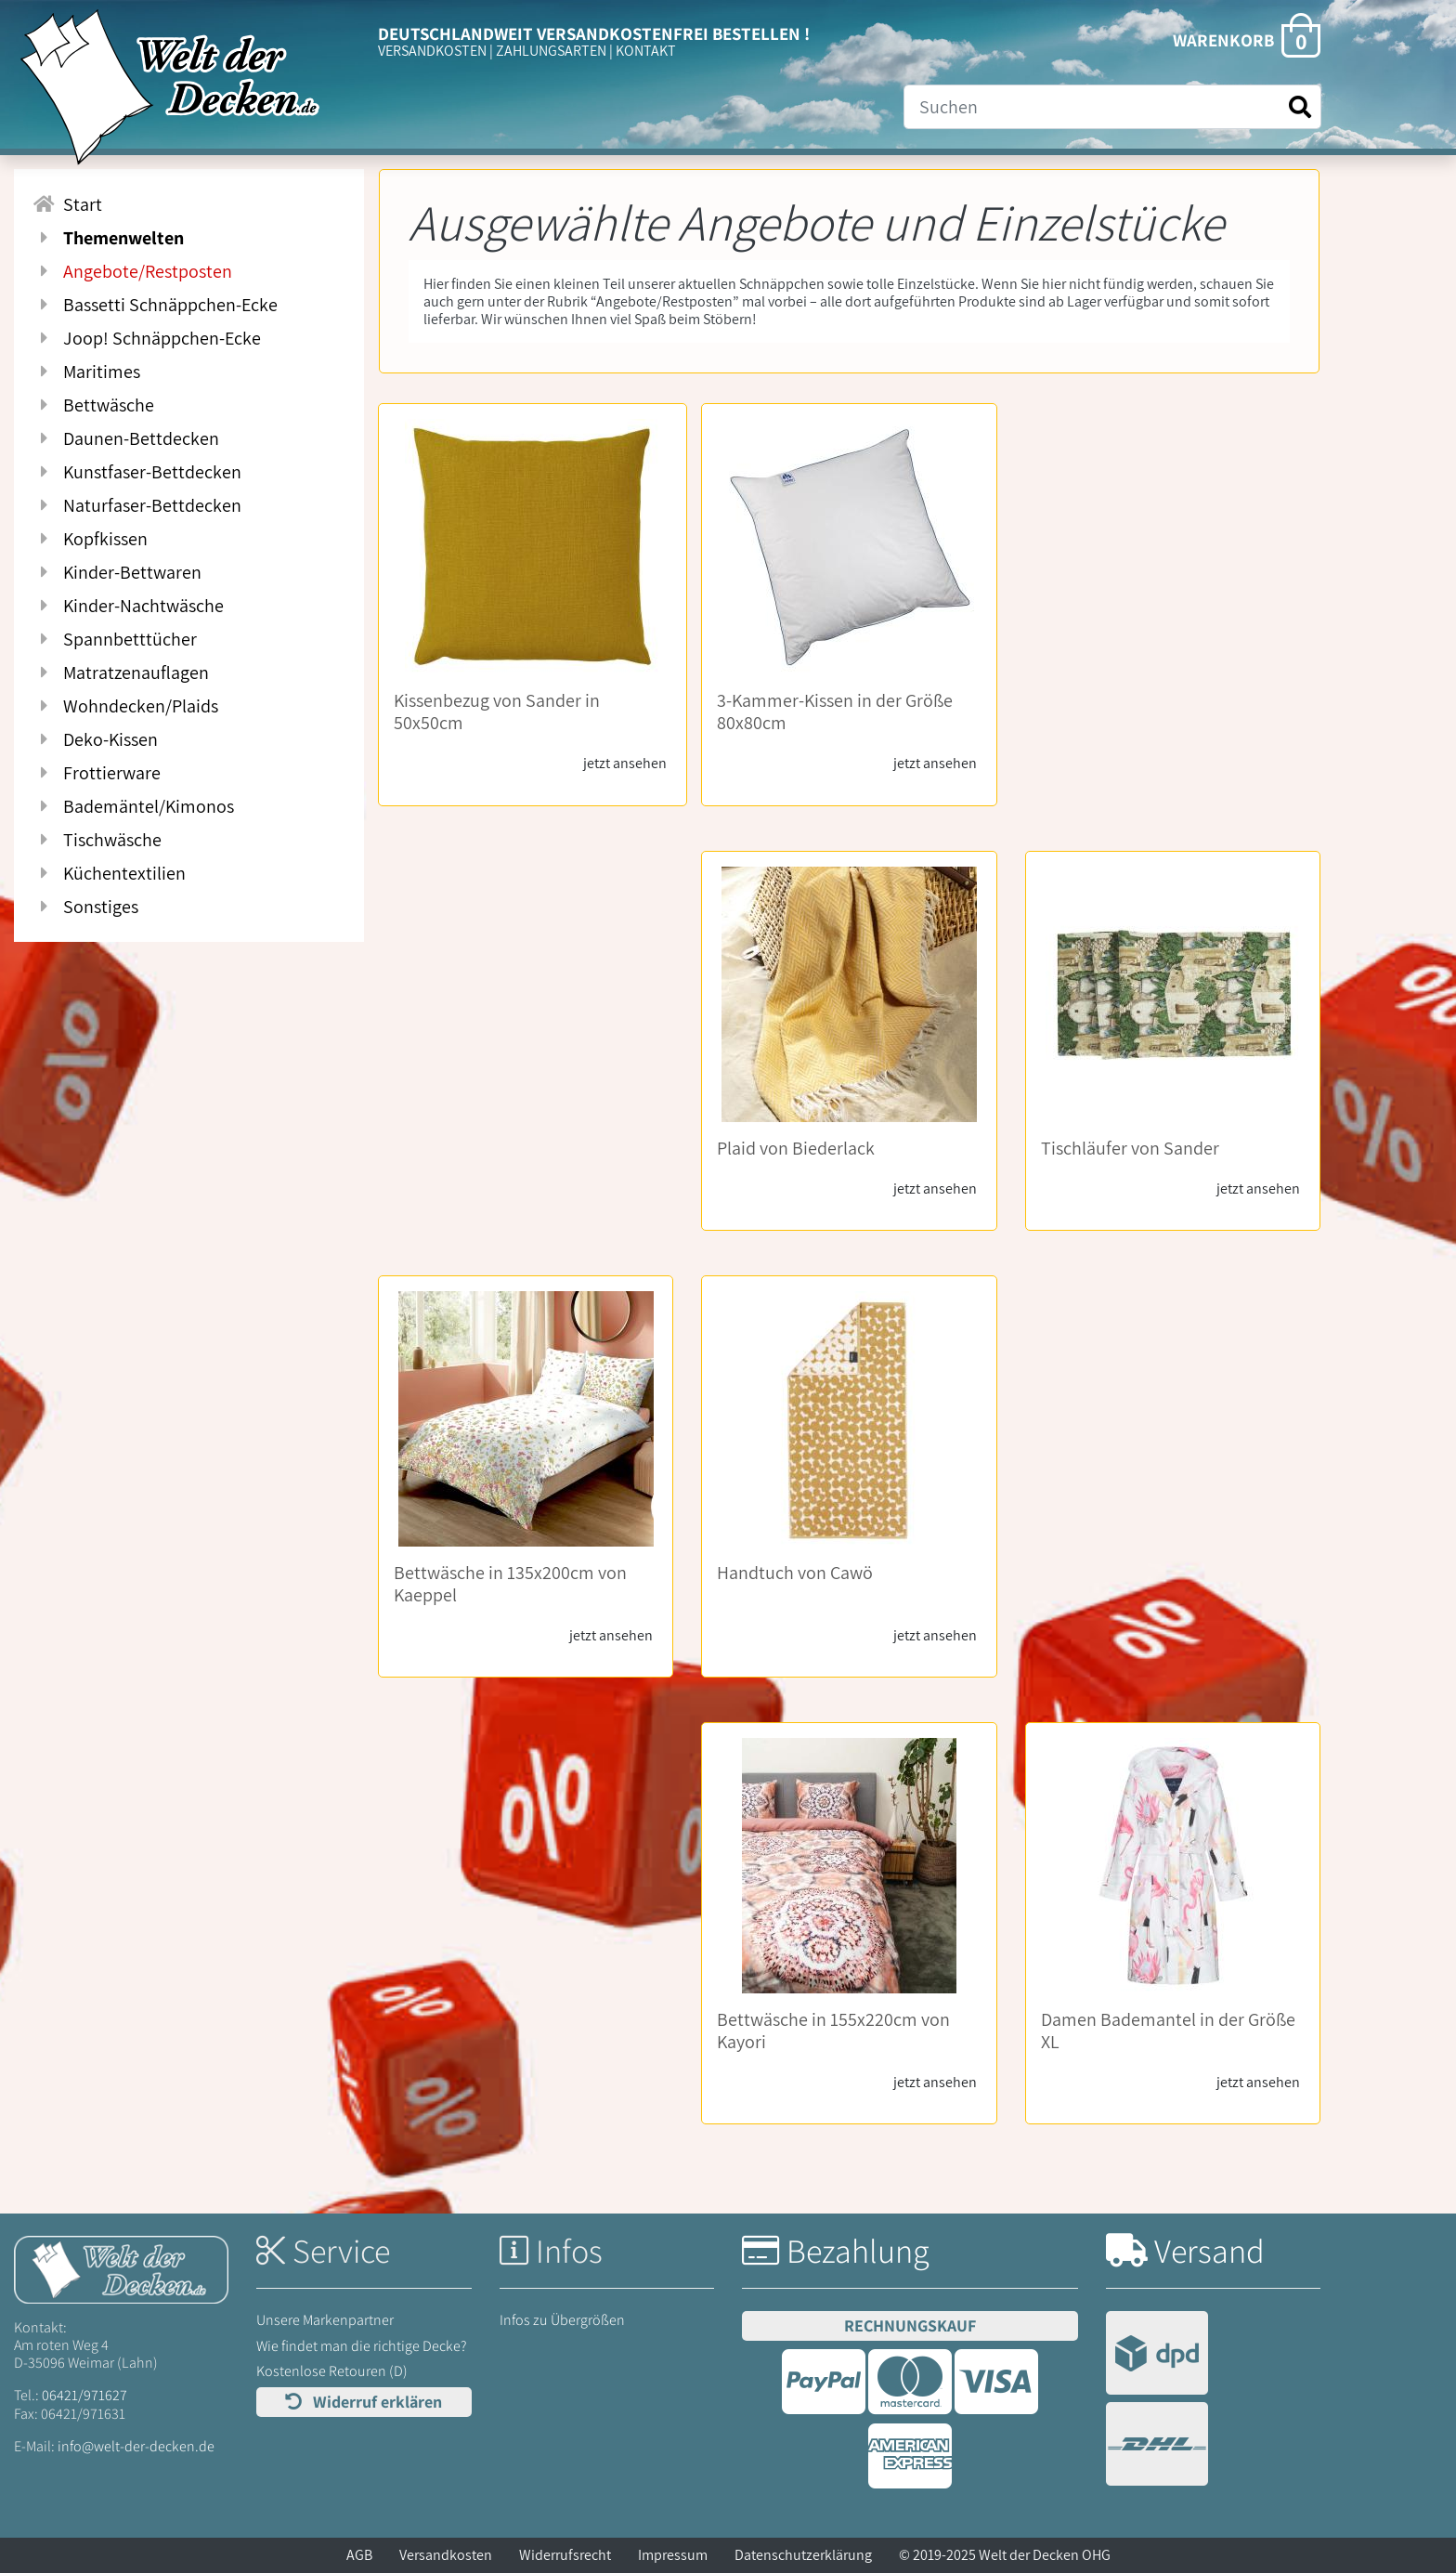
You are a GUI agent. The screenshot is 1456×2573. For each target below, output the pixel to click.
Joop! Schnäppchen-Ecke (146, 338)
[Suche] (1112, 107)
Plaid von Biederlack (796, 1148)
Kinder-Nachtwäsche (128, 606)
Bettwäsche (93, 405)
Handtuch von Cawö (795, 1573)
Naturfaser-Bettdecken (136, 505)
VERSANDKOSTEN (432, 50)
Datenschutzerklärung (803, 2555)
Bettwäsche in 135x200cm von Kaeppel (510, 1584)
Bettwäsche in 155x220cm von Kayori (833, 2030)
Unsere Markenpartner (325, 2320)
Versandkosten (445, 2555)
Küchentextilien (109, 873)
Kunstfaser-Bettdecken (136, 472)
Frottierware (96, 773)
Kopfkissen (90, 539)
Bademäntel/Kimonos (133, 806)
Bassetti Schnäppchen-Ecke (155, 305)
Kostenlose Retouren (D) (332, 2371)
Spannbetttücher (114, 639)
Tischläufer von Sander (1130, 1148)
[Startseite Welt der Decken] (121, 2268)
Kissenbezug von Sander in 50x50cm (497, 711)
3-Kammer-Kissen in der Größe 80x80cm (835, 711)
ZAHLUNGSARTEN (551, 50)
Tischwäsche (97, 840)
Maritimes (86, 371)
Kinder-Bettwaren (117, 572)
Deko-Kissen (95, 739)
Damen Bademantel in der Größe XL (1168, 2030)
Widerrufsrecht (565, 2555)
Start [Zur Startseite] (67, 204)
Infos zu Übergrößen (562, 2320)
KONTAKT (646, 50)
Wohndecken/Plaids (125, 706)
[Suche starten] (1300, 107)
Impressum (673, 2555)
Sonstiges (85, 907)
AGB (359, 2555)
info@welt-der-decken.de (136, 2446)
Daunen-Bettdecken (125, 438)
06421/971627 (84, 2395)
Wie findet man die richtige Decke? (361, 2346)
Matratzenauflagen (120, 672)
